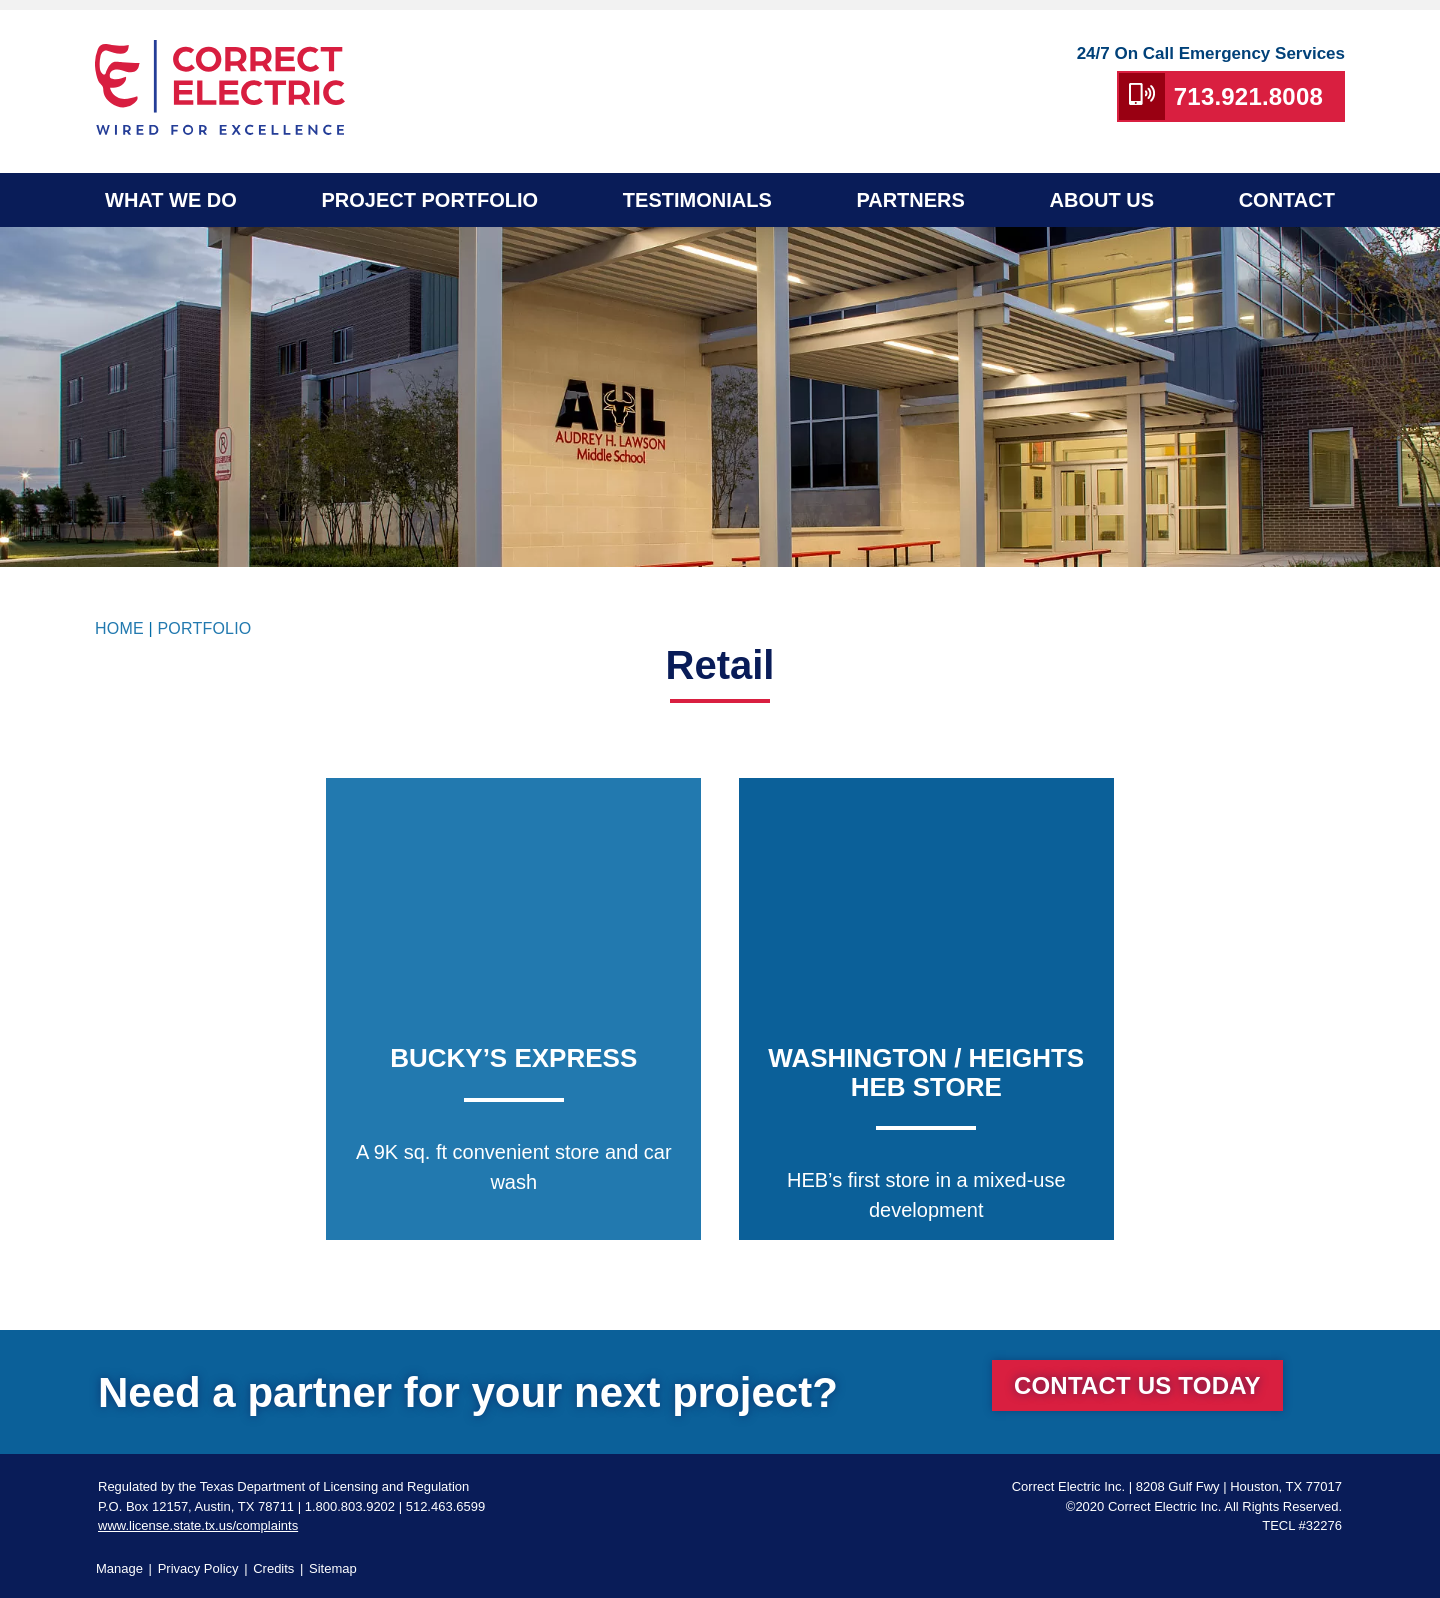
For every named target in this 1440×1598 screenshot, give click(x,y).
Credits (273, 1568)
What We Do (171, 200)
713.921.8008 (1248, 96)
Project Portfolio (429, 200)
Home (119, 628)
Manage (119, 1568)
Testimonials (697, 200)
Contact (1287, 200)
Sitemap (333, 1568)
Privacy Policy (198, 1568)
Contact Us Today (1137, 1385)
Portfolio (204, 628)
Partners (910, 200)
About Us (1102, 200)
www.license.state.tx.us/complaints (198, 1525)
